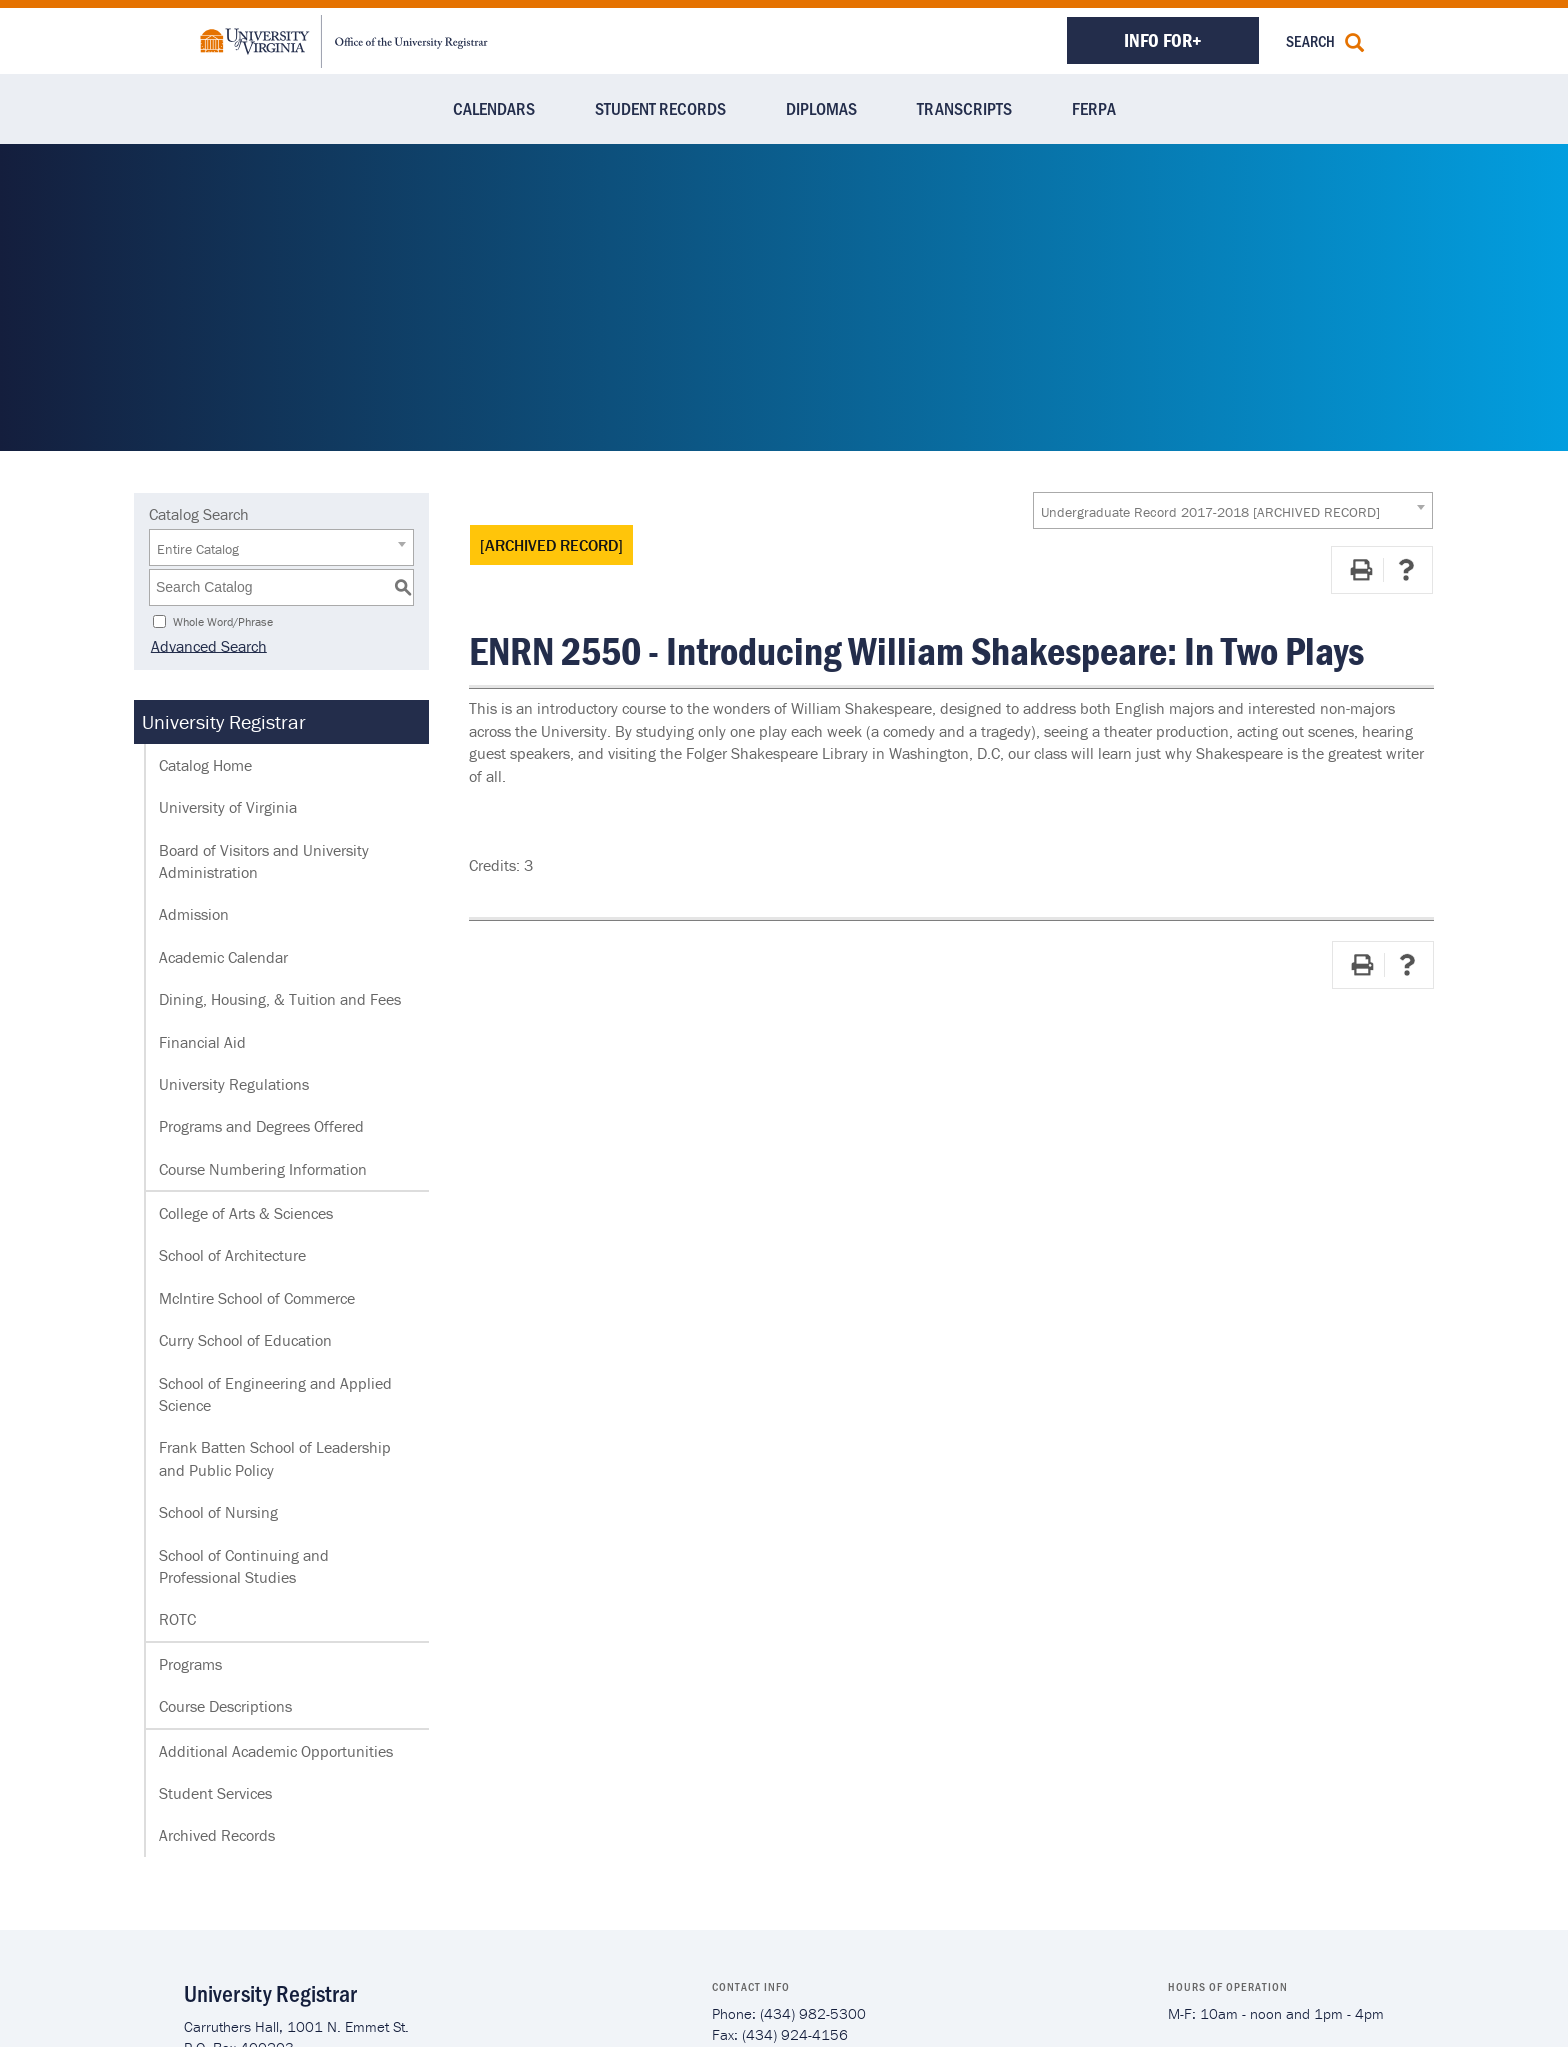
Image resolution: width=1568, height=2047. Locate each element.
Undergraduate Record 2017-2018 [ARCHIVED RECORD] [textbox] (1210, 512)
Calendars (494, 108)
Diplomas (821, 108)
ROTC (177, 1619)
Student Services (215, 1793)
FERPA (1094, 108)
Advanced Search (207, 645)
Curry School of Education (245, 1340)
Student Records (660, 108)
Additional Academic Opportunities (276, 1751)
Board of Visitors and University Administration (264, 861)
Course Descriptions (225, 1706)
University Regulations (234, 1084)
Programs (190, 1664)
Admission (194, 914)
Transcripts (964, 108)
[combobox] (1233, 510)
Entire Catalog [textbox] (198, 549)
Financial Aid (202, 1042)
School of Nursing (218, 1512)
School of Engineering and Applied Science (275, 1394)
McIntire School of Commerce (257, 1298)
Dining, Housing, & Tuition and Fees (280, 999)
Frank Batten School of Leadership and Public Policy (275, 1458)
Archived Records (217, 1835)
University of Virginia (228, 807)
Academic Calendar (223, 957)
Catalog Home (205, 765)
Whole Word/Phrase (223, 620)
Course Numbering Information (263, 1169)
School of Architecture (232, 1255)
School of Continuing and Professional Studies (244, 1566)
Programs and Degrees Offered (261, 1126)
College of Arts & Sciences (246, 1213)
